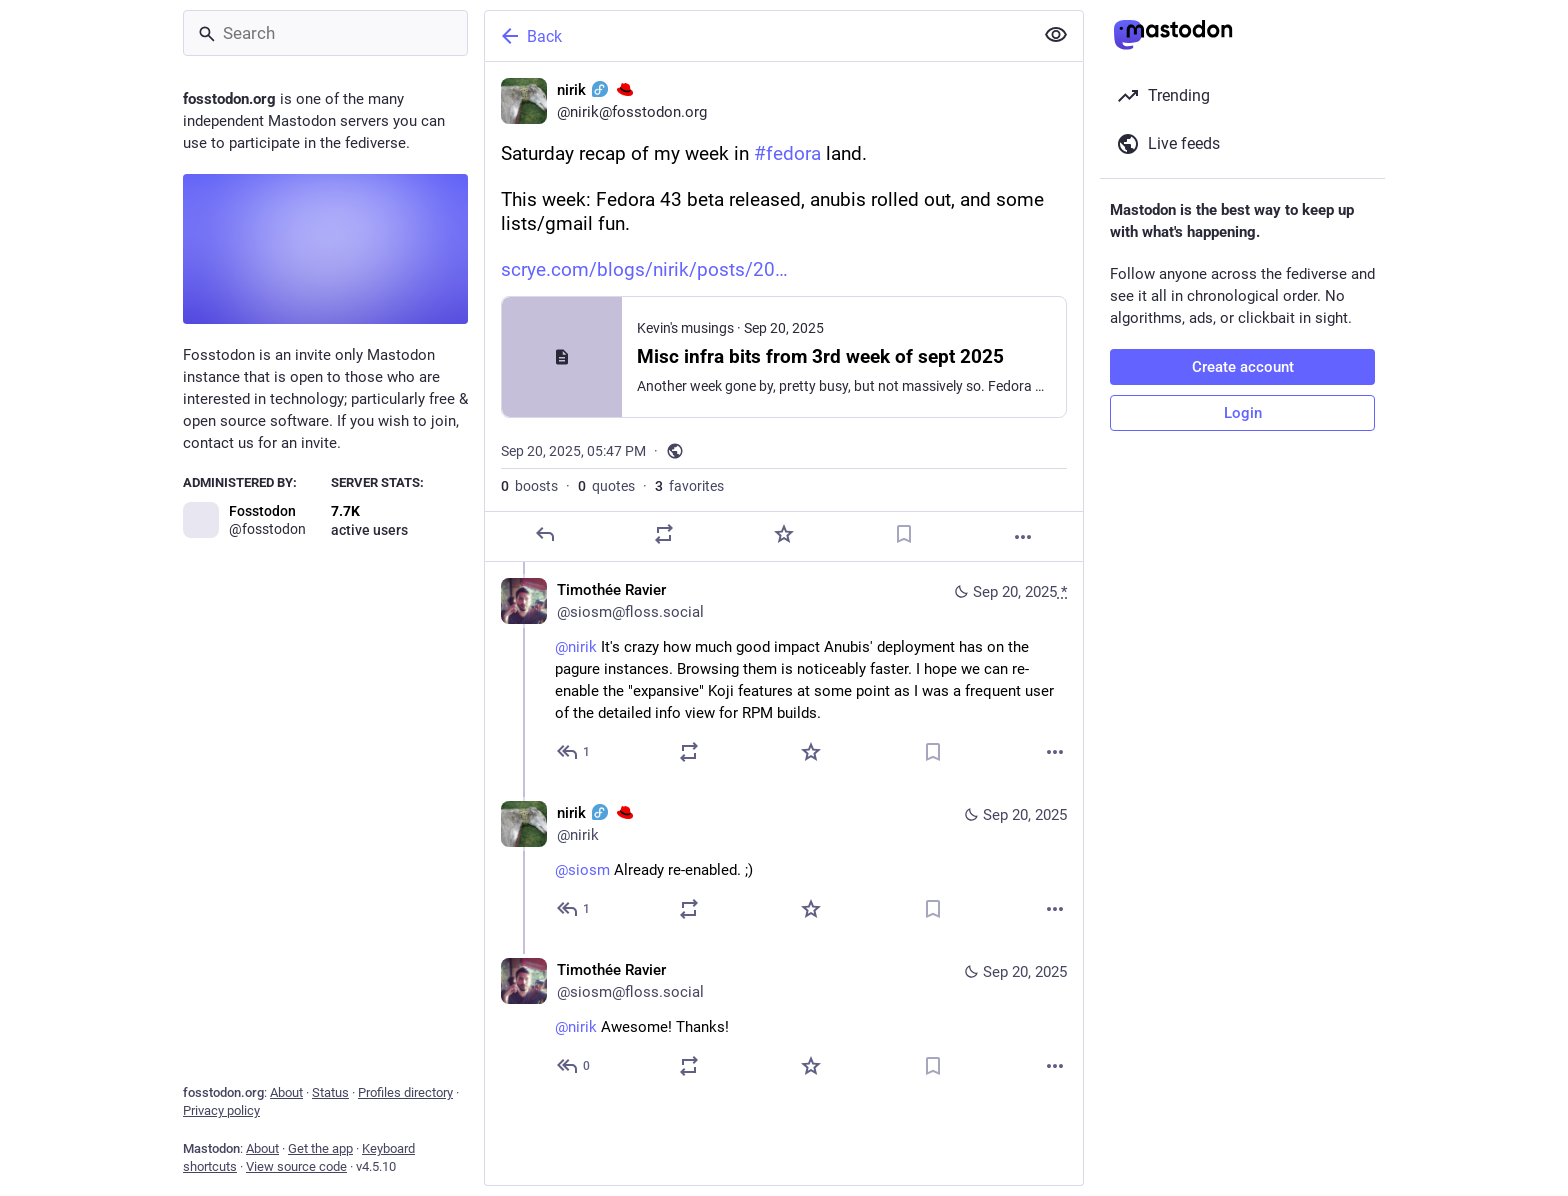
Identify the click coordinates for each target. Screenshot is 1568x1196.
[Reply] (545, 534)
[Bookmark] (904, 534)
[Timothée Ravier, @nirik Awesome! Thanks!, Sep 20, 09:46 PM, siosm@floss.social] (784, 1020)
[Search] (325, 33)
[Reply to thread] (574, 752)
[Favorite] (784, 534)
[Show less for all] (1056, 35)
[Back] (757, 36)
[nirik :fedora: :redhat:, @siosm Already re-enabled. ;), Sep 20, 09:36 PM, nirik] (784, 863)
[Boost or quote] (664, 534)
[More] (1023, 537)
